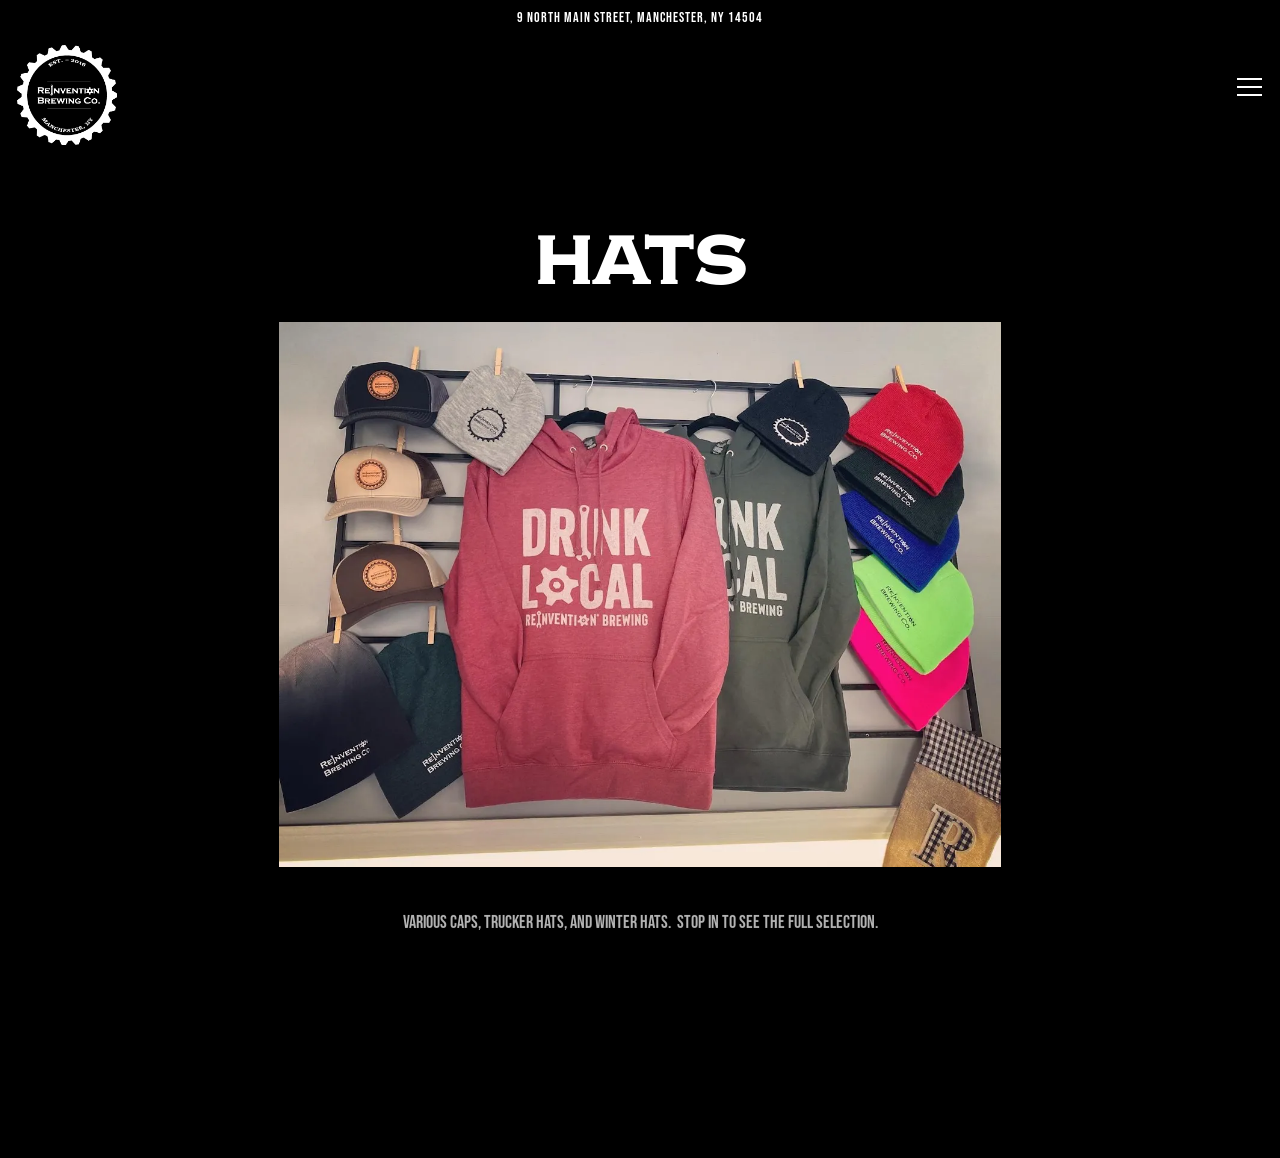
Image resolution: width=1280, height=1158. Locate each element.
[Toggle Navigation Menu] (1249, 87)
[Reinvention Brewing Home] (67, 95)
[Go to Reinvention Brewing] (640, 18)
